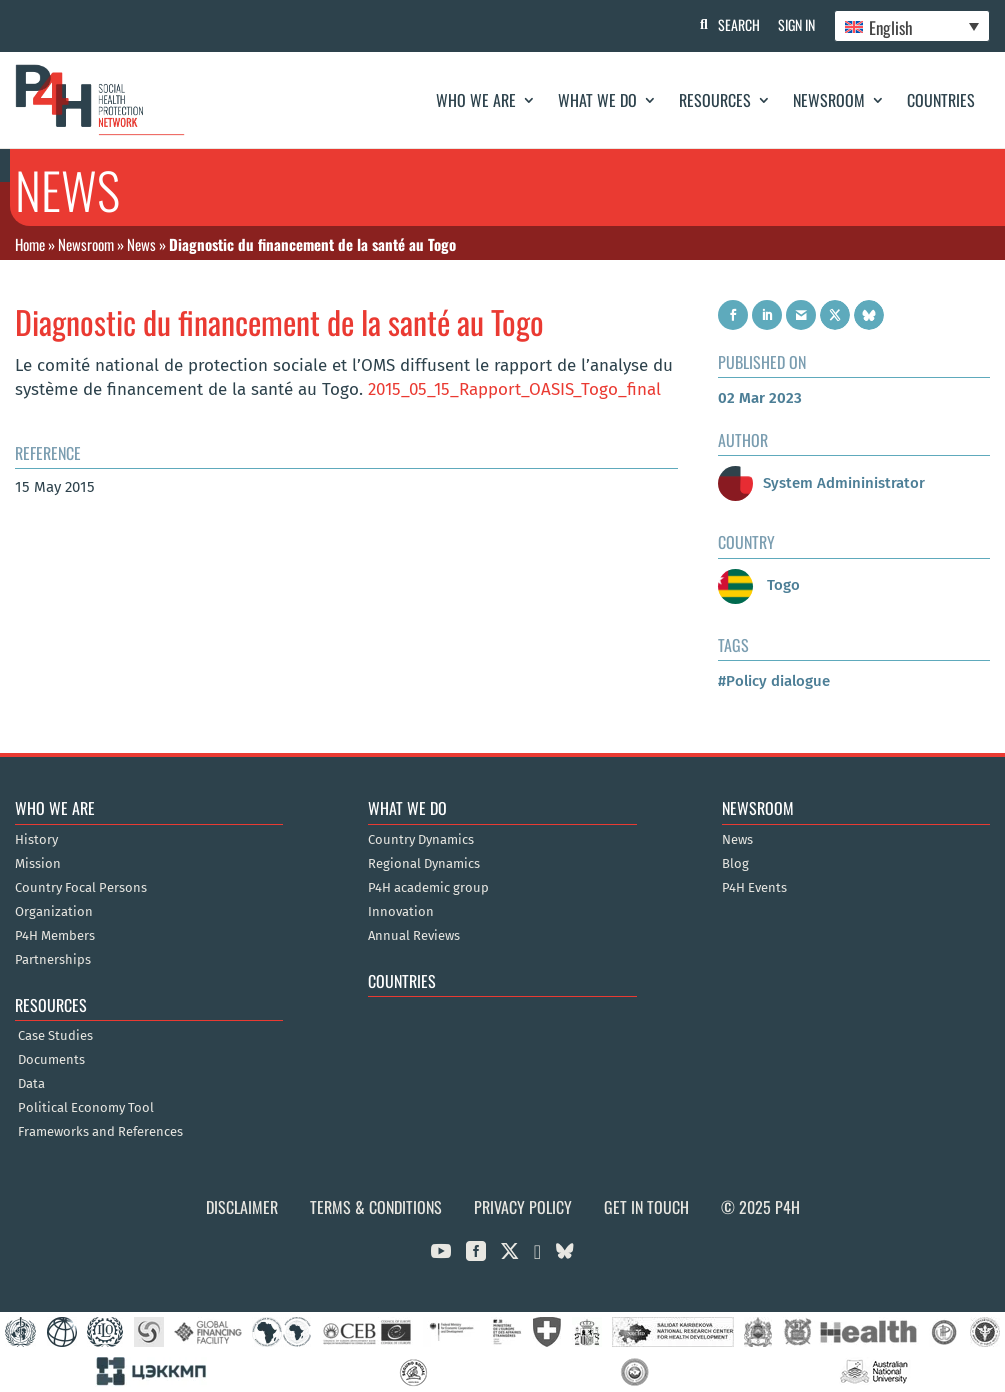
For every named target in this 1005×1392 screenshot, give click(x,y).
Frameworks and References (100, 1132)
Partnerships (53, 960)
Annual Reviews (414, 936)
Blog (735, 864)
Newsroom (829, 100)
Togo (759, 585)
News (141, 244)
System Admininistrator (821, 483)
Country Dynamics (421, 840)
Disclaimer (242, 1207)
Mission (38, 864)
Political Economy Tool (86, 1108)
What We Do (597, 100)
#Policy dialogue (774, 681)
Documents (51, 1060)
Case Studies (55, 1036)
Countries (941, 100)
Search (736, 24)
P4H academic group (428, 888)
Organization (54, 912)
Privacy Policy (523, 1207)
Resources (715, 100)
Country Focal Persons (81, 888)
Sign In (795, 24)
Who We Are (476, 100)
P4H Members (55, 936)
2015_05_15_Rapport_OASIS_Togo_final (514, 389)
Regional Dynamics (424, 864)
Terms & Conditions (376, 1207)
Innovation (401, 912)
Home (30, 244)
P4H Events (754, 888)
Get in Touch (646, 1207)
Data (31, 1084)
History (36, 840)
